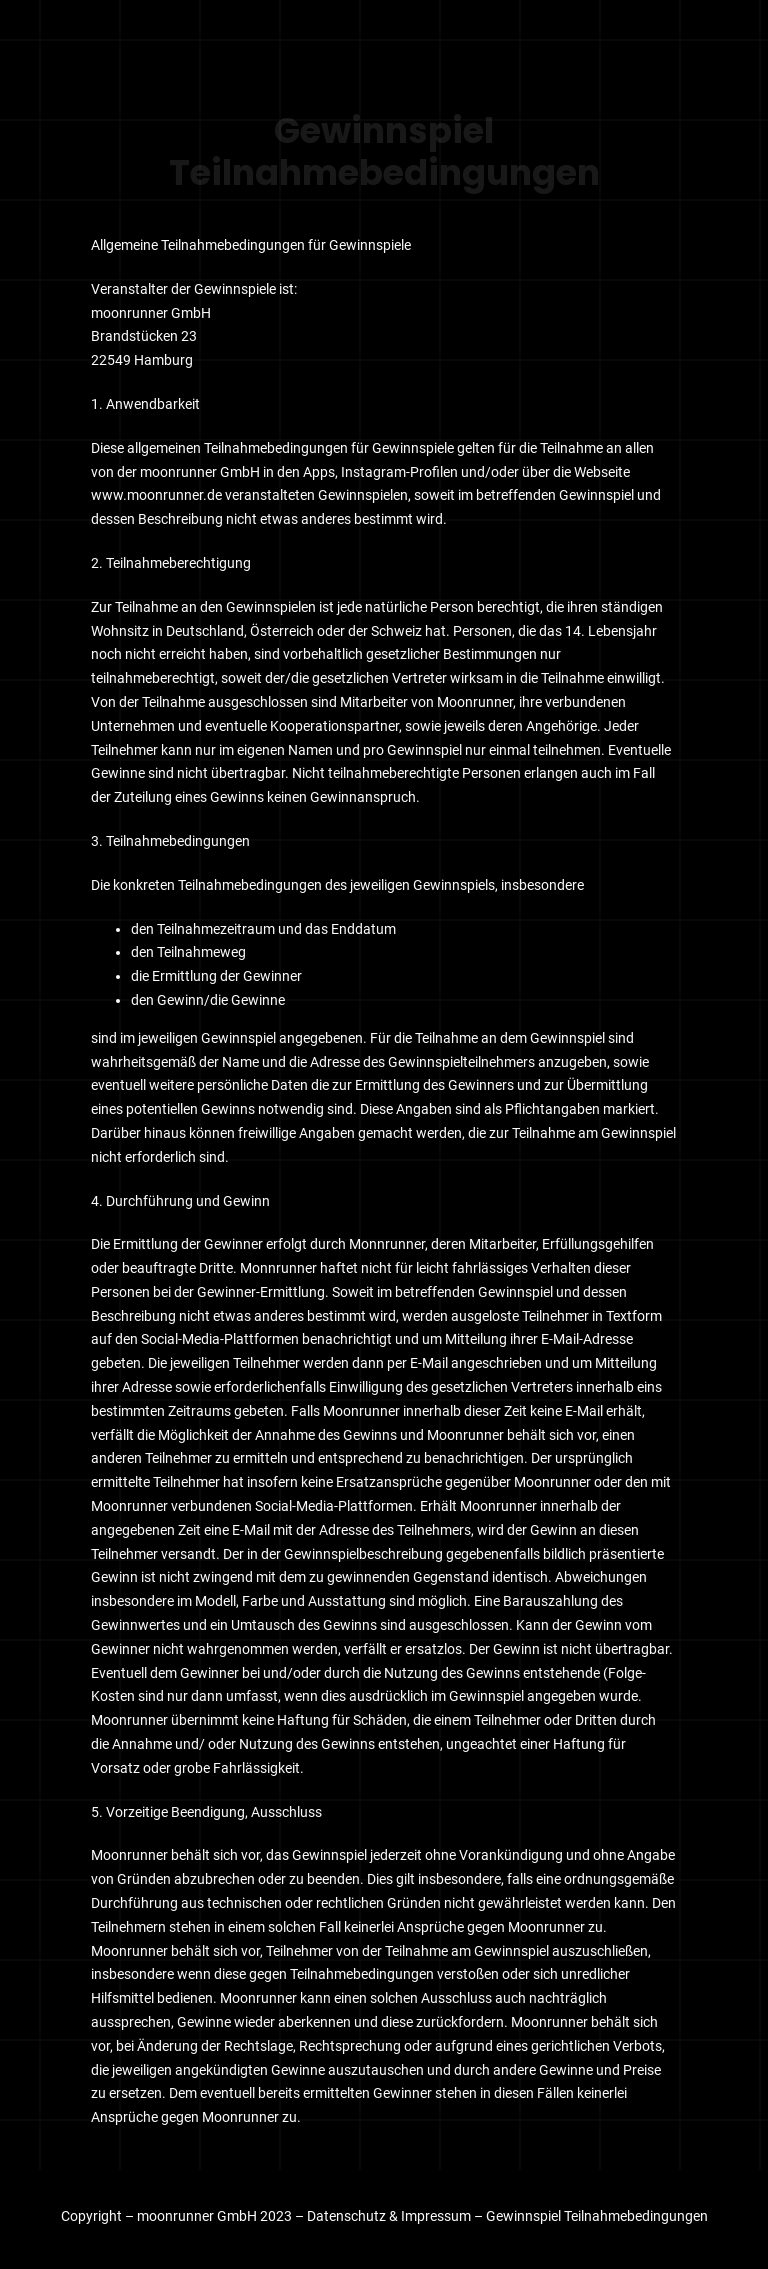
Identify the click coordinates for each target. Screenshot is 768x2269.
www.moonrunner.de (156, 495)
